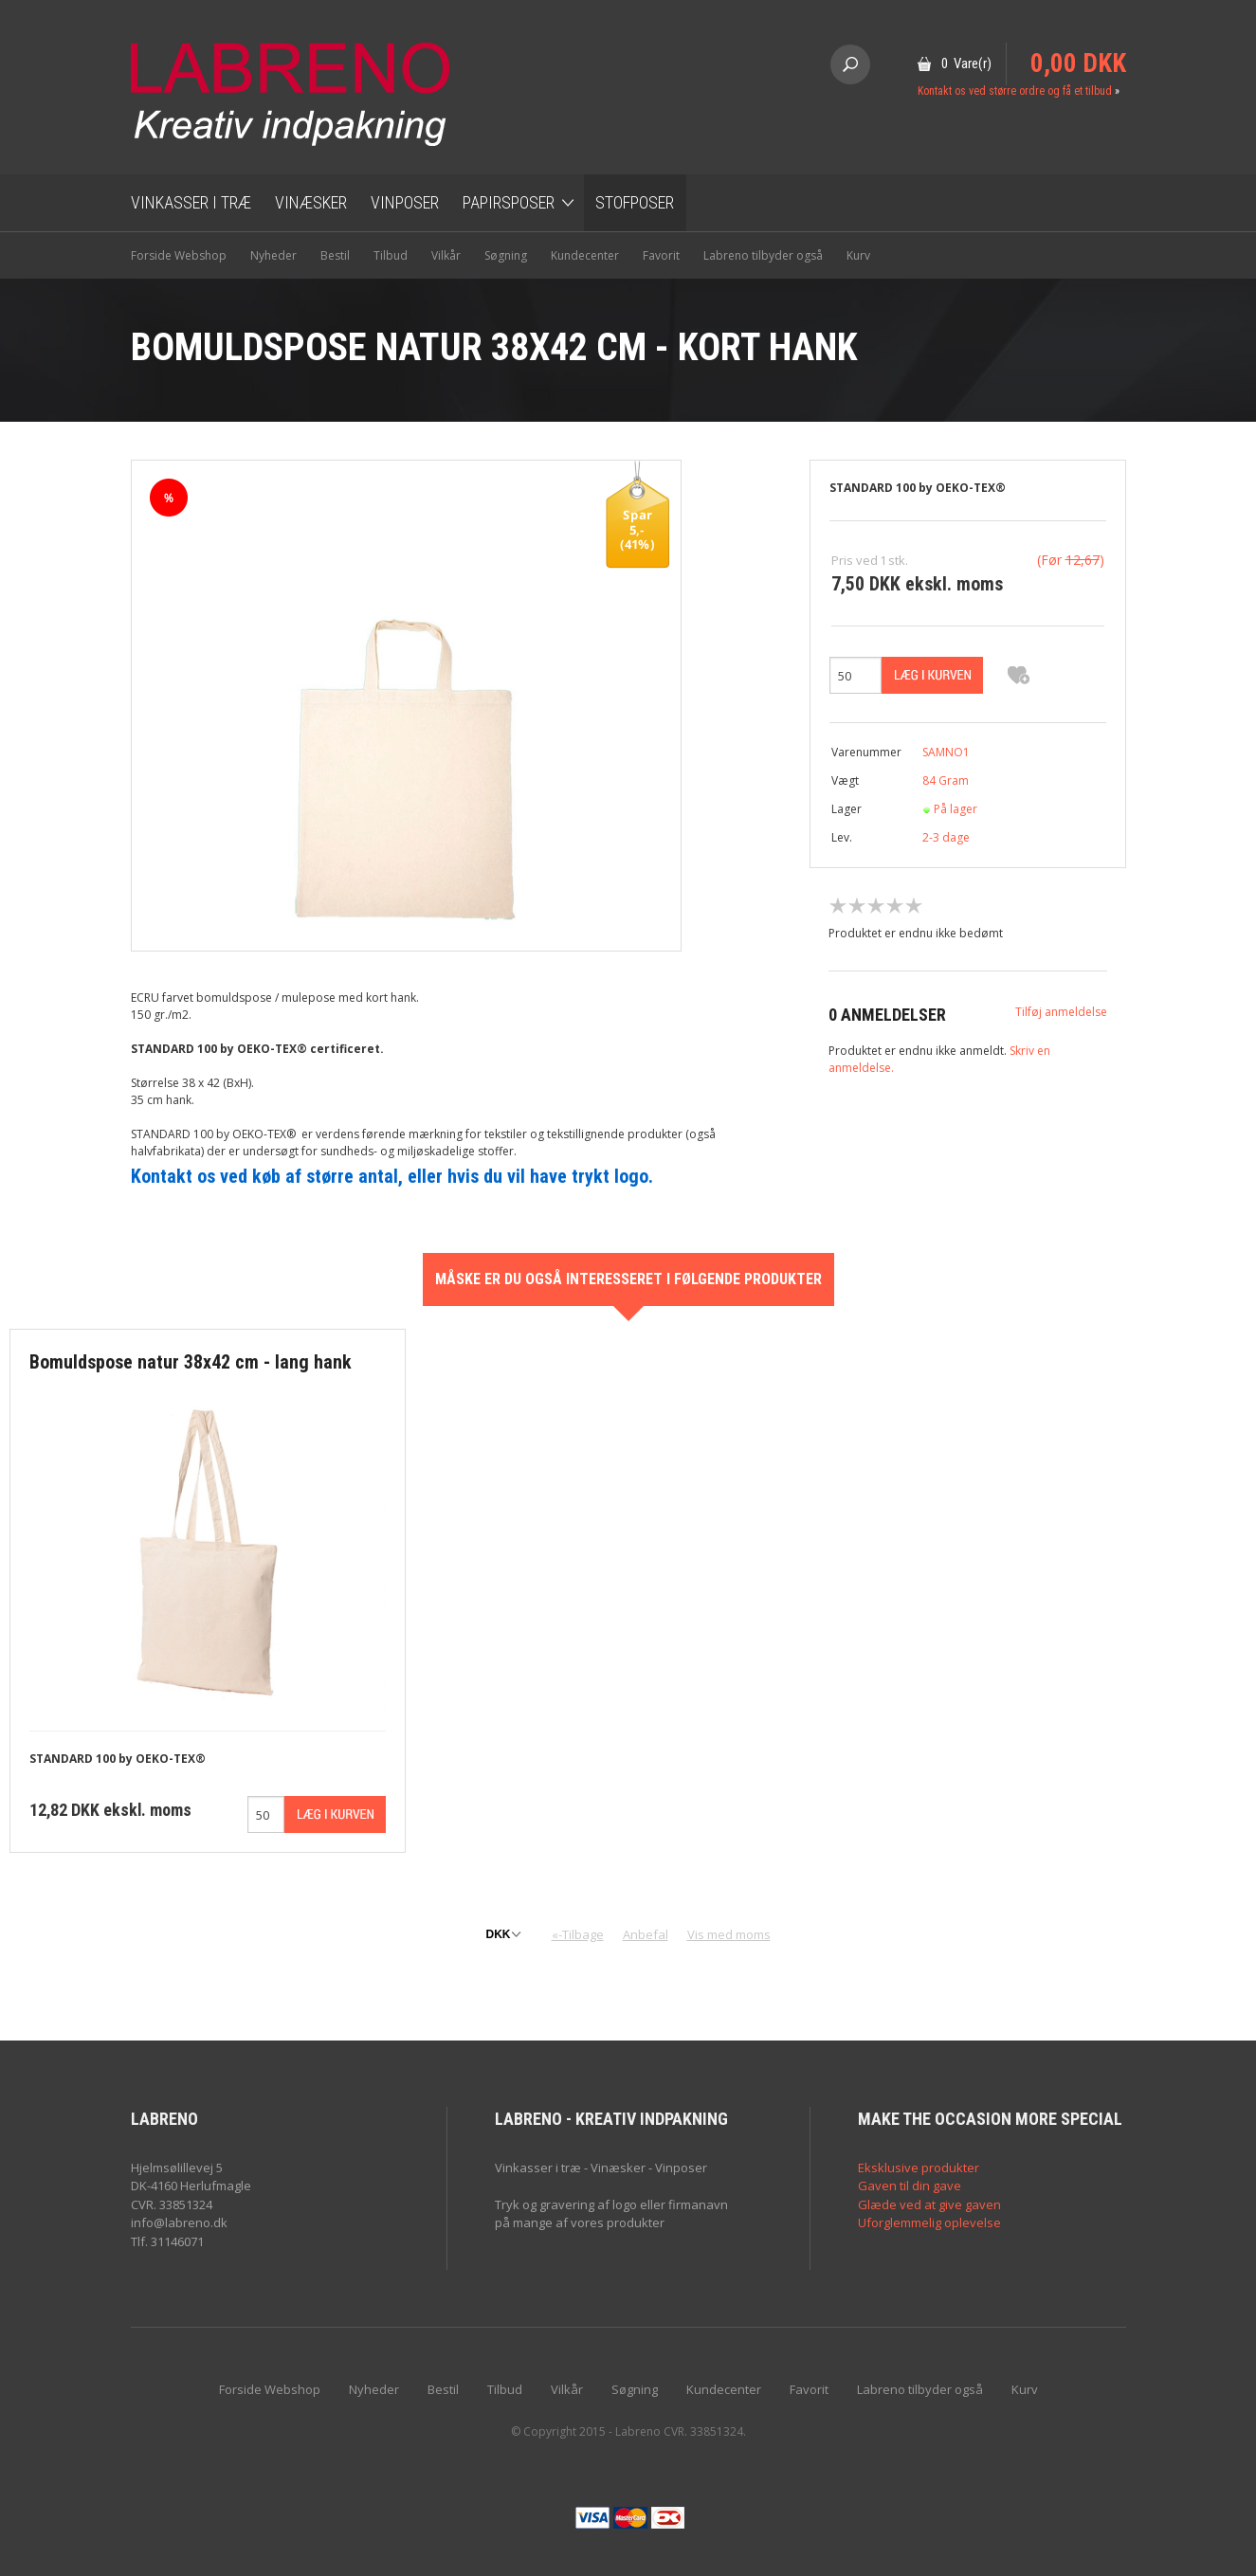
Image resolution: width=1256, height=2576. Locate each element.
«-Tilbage (578, 1934)
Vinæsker (311, 202)
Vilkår (446, 255)
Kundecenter (585, 255)
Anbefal (645, 1934)
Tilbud (390, 255)
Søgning (505, 255)
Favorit (661, 255)
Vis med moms (729, 1934)
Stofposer (634, 202)
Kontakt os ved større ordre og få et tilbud (1015, 91)
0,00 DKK (1078, 63)
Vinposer (405, 202)
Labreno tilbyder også (763, 255)
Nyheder (273, 255)
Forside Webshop (179, 255)
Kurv (858, 255)
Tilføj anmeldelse (1061, 1012)
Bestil (335, 255)
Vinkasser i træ (191, 202)
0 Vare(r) (966, 63)
